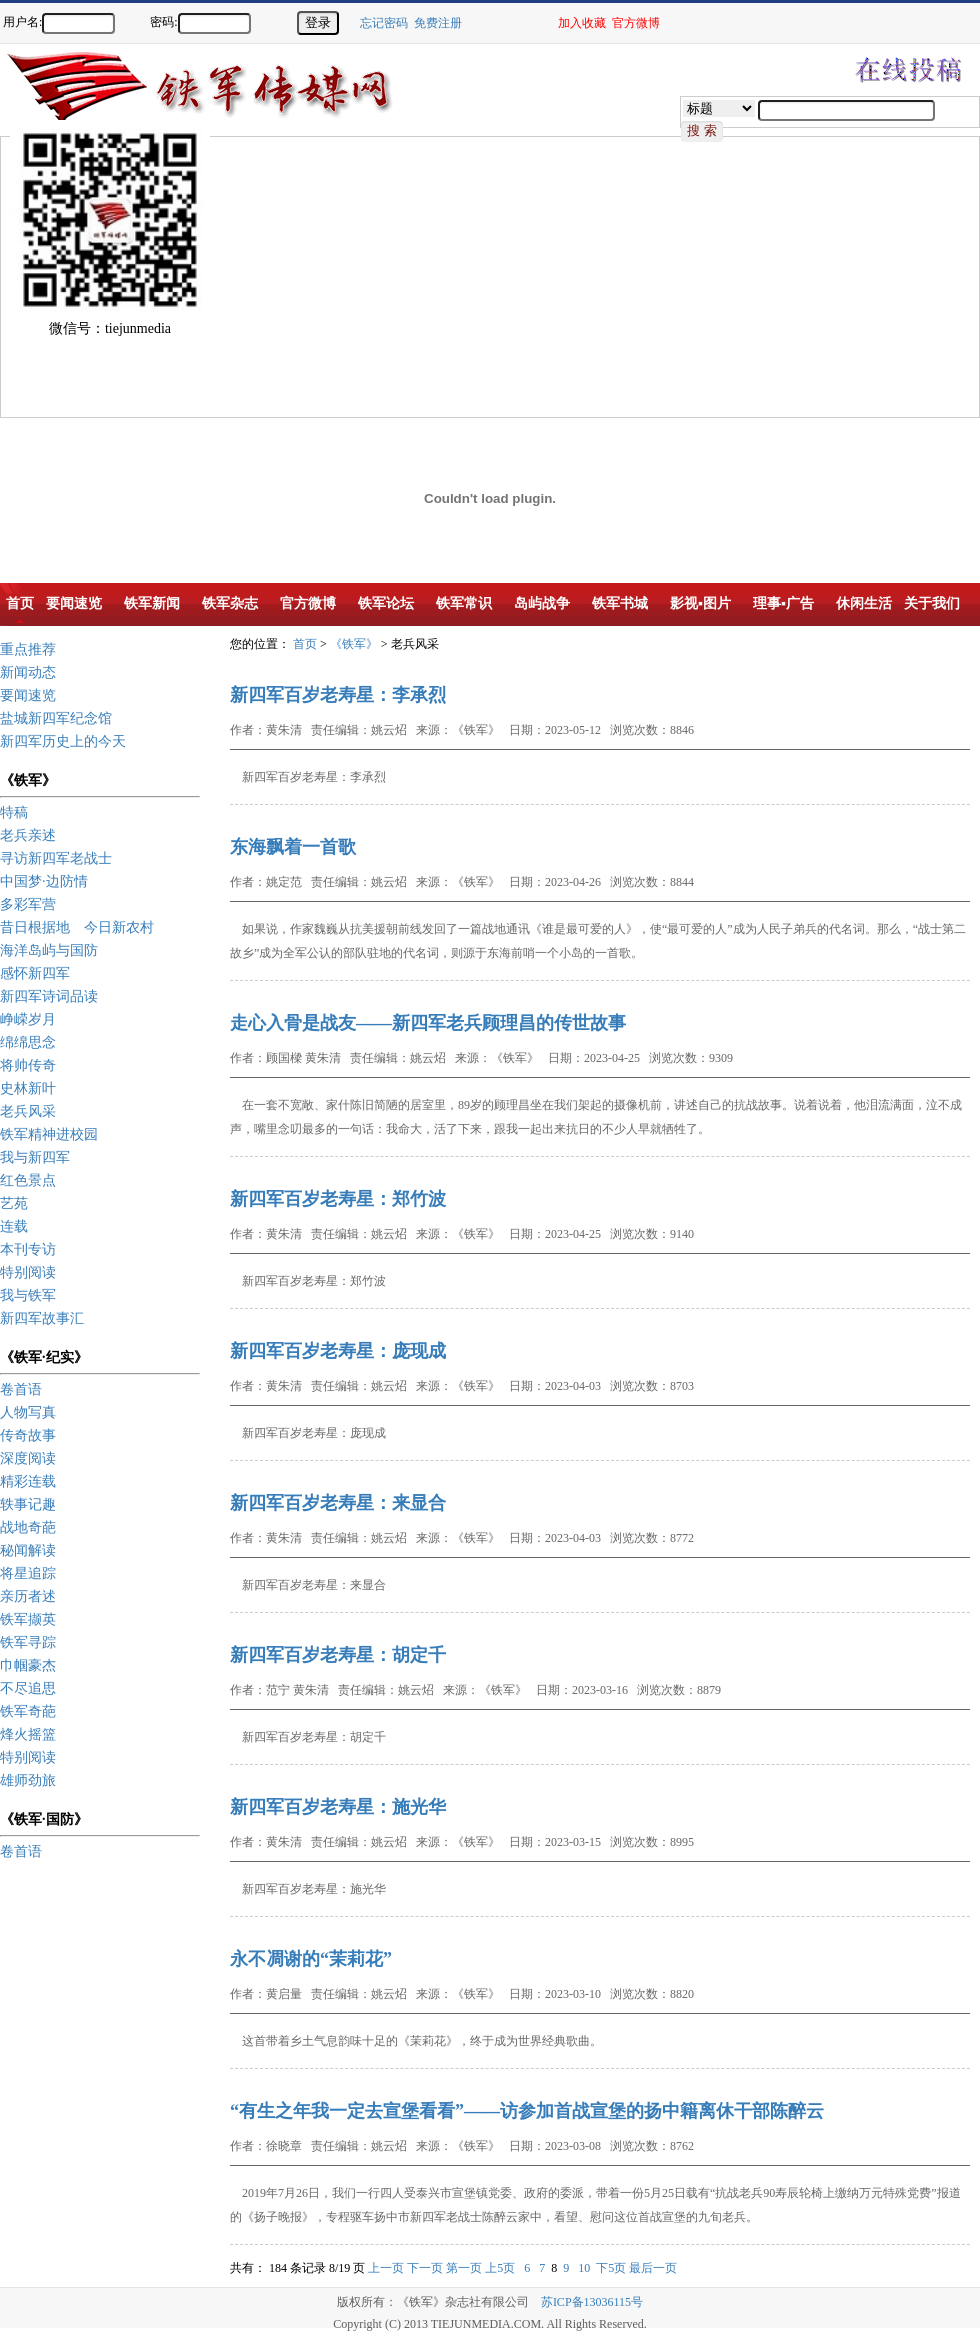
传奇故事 (28, 1435)
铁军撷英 (28, 1619)
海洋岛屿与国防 (49, 950)
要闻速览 (28, 695)
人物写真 (28, 1412)
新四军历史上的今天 (63, 741)
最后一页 (653, 2268)
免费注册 (438, 23)
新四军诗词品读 (49, 996)
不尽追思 (28, 1688)
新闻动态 (28, 672)
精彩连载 (28, 1481)
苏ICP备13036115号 (592, 2302)
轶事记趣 (28, 1504)
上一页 (386, 2268)
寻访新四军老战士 (56, 858)
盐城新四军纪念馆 (56, 718)
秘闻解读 (28, 1550)
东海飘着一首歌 (293, 847)
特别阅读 (28, 1272)
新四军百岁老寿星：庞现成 (338, 1351)
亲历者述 (28, 1596)
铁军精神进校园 (49, 1134)
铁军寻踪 (28, 1642)
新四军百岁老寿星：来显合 (338, 1503)
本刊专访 (28, 1249)
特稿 (14, 812)
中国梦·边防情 (44, 881)
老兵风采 (28, 1111)
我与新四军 (35, 1157)
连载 (14, 1226)
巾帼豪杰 (28, 1665)
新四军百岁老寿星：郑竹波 (338, 1199)
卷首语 (21, 1389)
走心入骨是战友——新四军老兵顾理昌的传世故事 (428, 1023)
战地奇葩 (28, 1527)
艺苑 (14, 1203)
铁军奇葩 (28, 1711)
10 (584, 2268)
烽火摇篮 (28, 1734)
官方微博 (636, 23)
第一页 (464, 2268)
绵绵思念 (28, 1042)
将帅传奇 (28, 1065)
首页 (305, 644)
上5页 (500, 2268)
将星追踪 (28, 1573)
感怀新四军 (35, 973)
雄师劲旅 (28, 1780)
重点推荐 (28, 649)
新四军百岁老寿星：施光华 (338, 1807)
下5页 (611, 2268)
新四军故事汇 (42, 1318)
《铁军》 (354, 644)
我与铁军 (28, 1295)
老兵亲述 (28, 835)
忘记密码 (384, 23)
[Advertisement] (271, 277)
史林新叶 (28, 1088)
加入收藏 (582, 23)
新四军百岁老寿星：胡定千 (338, 1655)
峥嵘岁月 (28, 1019)
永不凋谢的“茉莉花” (311, 1959)
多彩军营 (28, 904)
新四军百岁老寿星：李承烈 (338, 695)
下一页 (425, 2268)
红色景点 (28, 1180)
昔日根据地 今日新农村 (77, 927)
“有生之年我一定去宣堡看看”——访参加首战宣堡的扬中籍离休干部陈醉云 (527, 2111)
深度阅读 (28, 1458)
